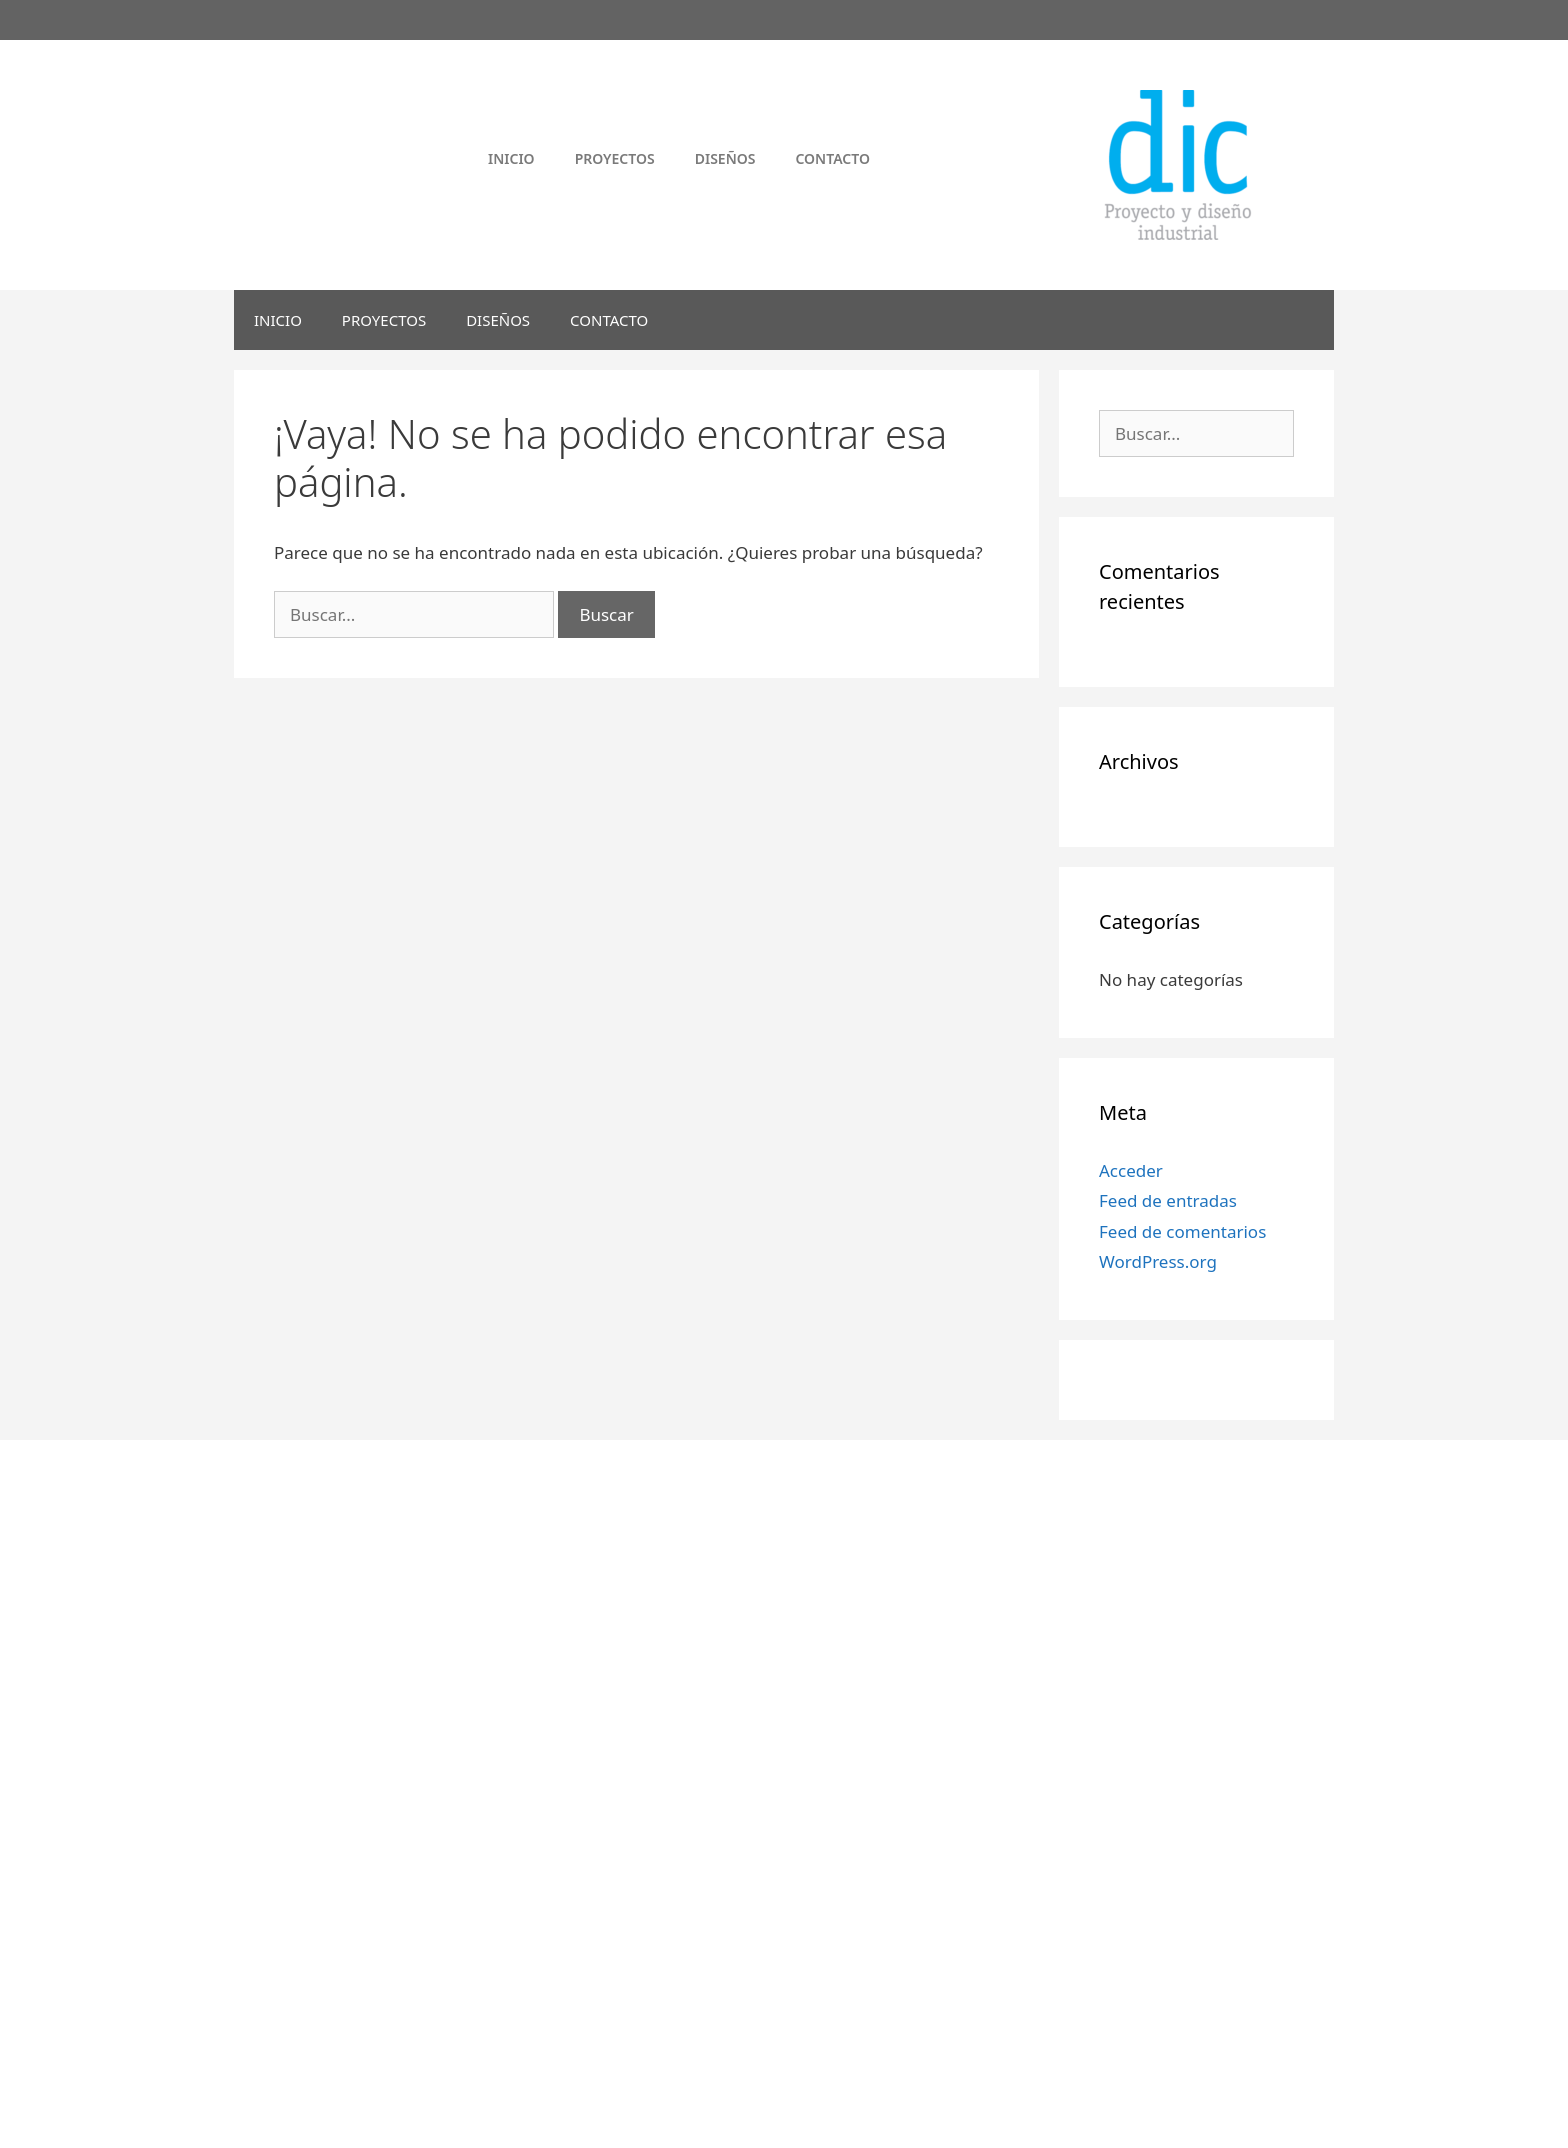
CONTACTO (609, 320)
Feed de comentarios (1182, 1231)
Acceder (1131, 1170)
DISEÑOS (498, 320)
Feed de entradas (1168, 1200)
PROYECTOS (384, 320)
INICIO (278, 320)
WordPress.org (1158, 1261)
